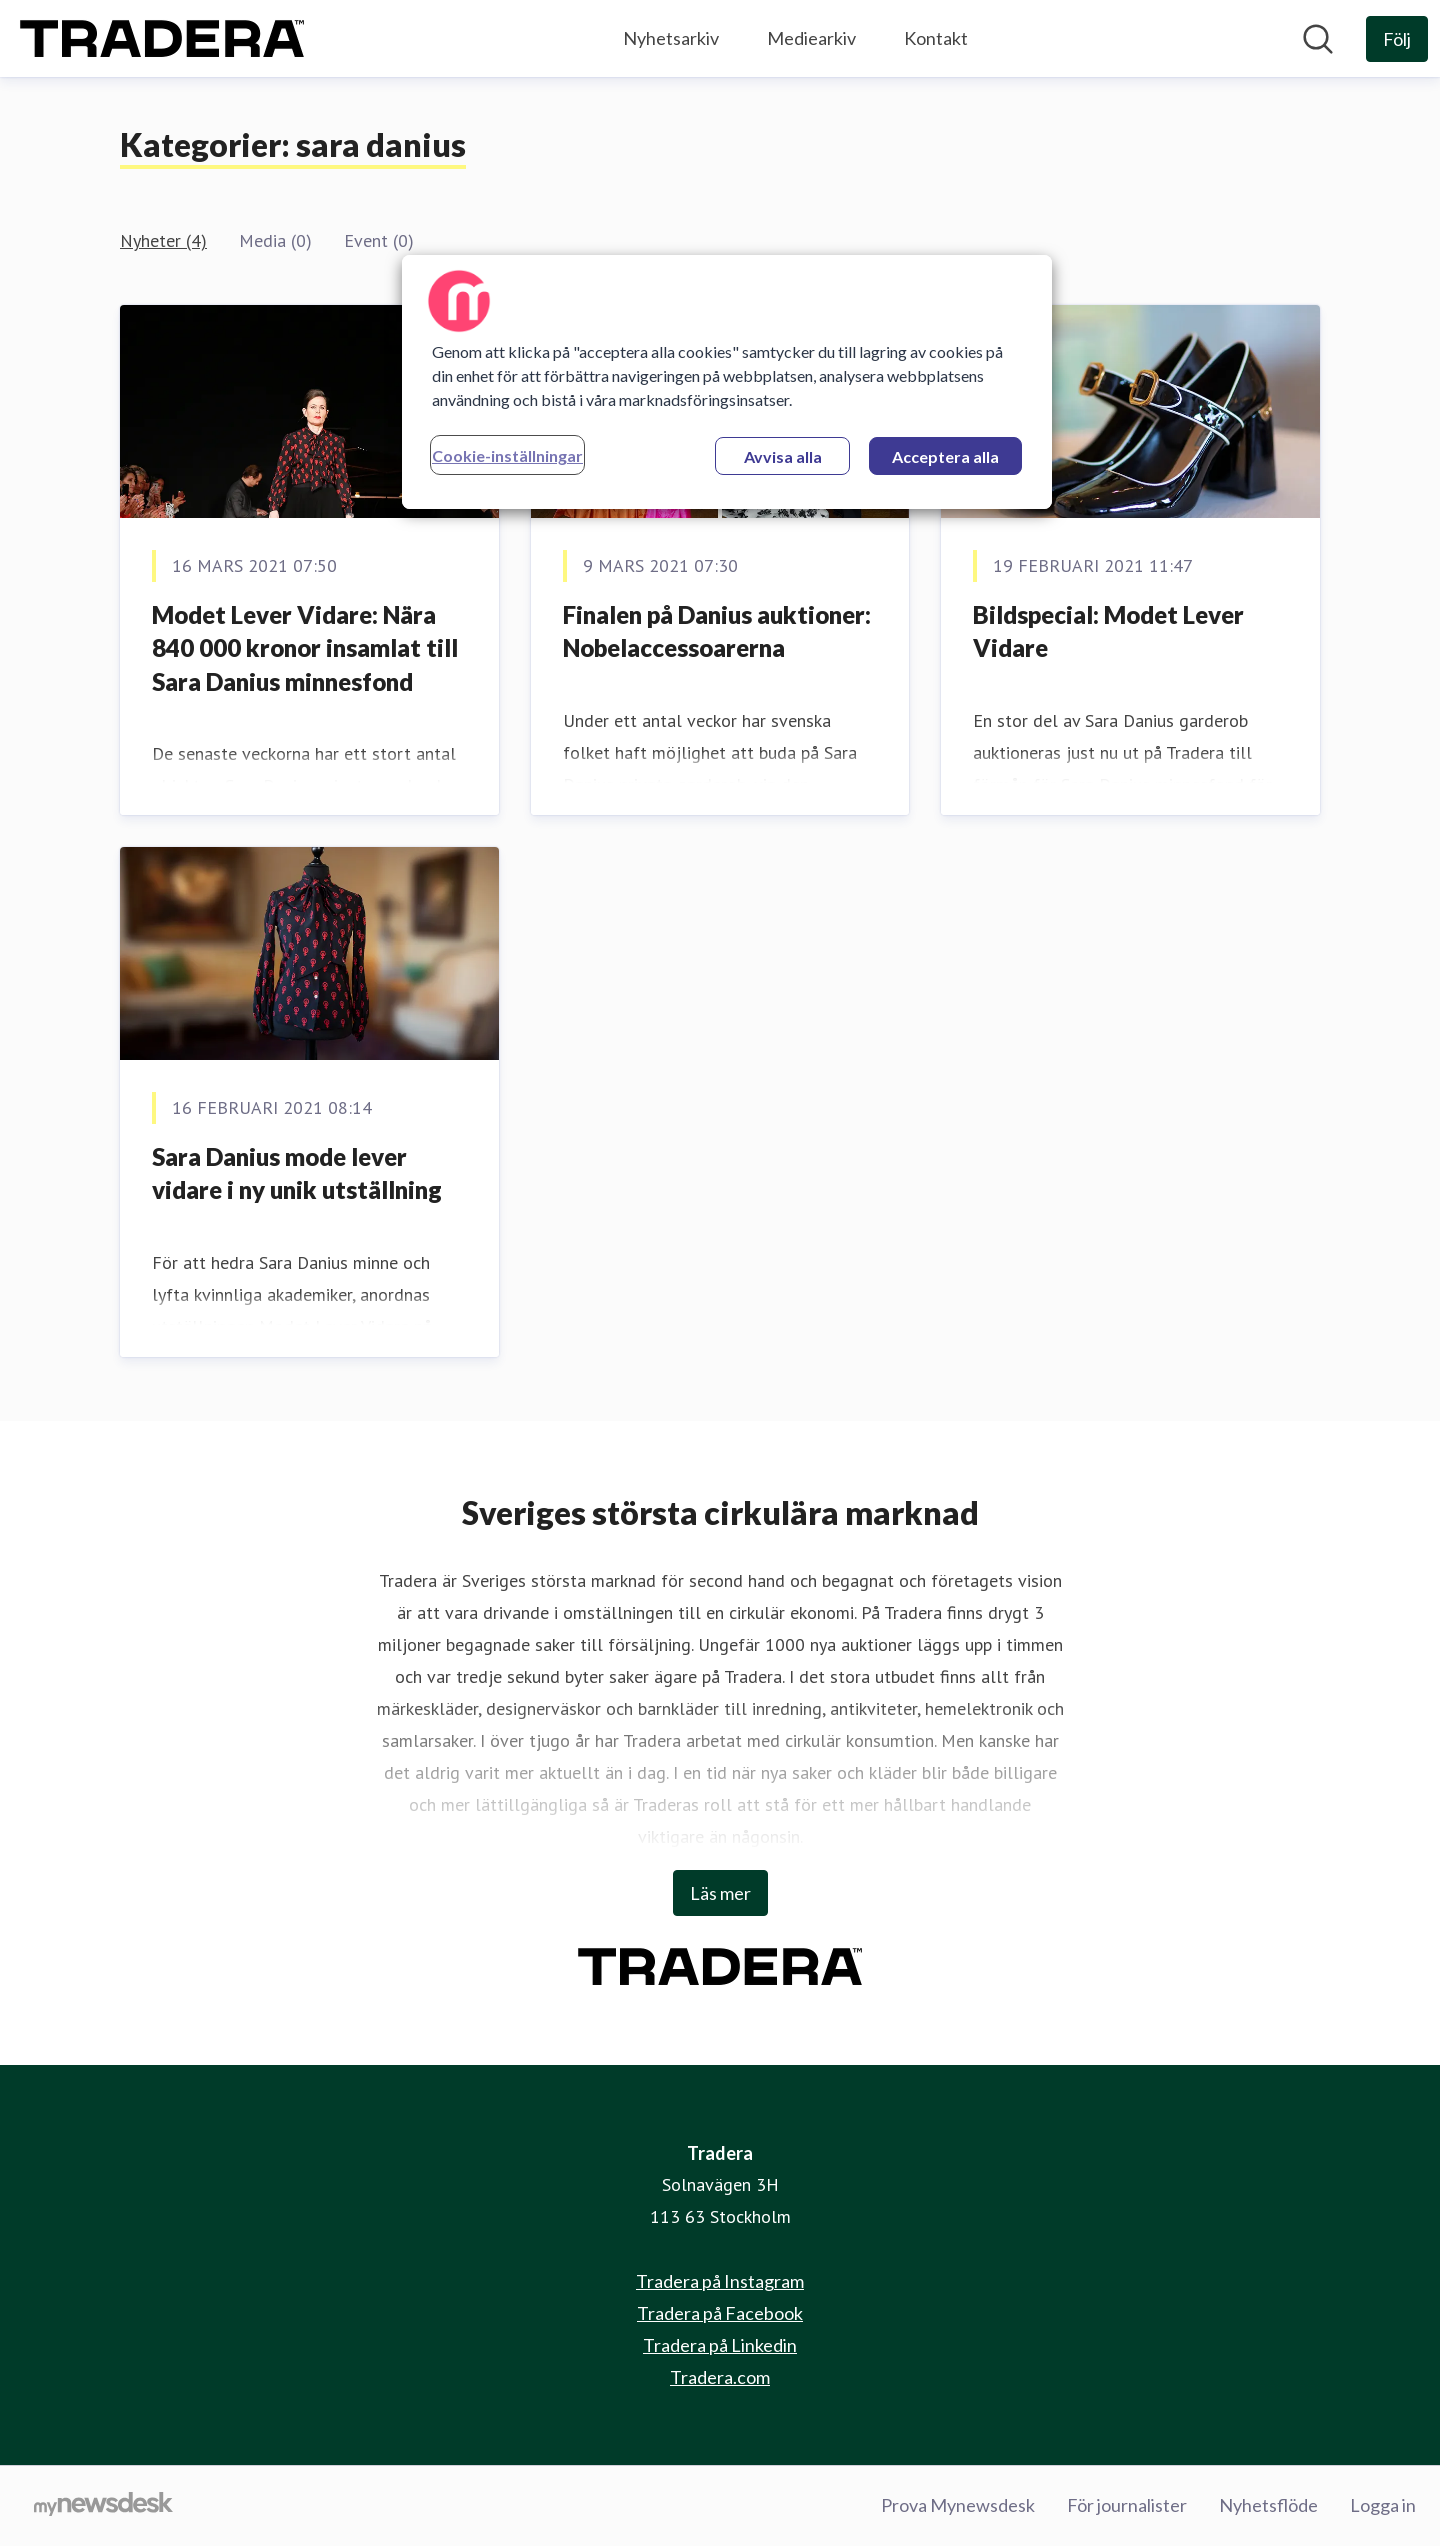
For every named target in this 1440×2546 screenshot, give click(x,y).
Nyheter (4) (163, 240)
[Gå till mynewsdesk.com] (103, 2506)
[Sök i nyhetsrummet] (1318, 39)
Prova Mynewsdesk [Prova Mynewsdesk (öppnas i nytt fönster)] (958, 2505)
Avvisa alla (783, 456)
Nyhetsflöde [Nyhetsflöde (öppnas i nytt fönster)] (1268, 2505)
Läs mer (720, 1893)
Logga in (1383, 2505)
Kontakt (936, 38)
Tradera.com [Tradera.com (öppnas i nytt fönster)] (720, 2377)
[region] (727, 382)
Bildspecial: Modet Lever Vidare (1108, 631)
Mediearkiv (811, 38)
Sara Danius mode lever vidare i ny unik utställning (297, 1173)
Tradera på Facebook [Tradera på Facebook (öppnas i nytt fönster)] (720, 2313)
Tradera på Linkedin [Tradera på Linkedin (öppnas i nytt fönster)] (720, 2345)
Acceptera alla (945, 456)
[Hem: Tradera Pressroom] (162, 38)
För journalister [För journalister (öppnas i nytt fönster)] (1127, 2505)
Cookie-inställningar (507, 455)
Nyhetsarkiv (671, 38)
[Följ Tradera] (1397, 39)
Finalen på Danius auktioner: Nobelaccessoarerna (717, 631)
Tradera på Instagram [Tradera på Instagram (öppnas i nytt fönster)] (720, 2281)
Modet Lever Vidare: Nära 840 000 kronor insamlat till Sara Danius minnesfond (305, 648)
